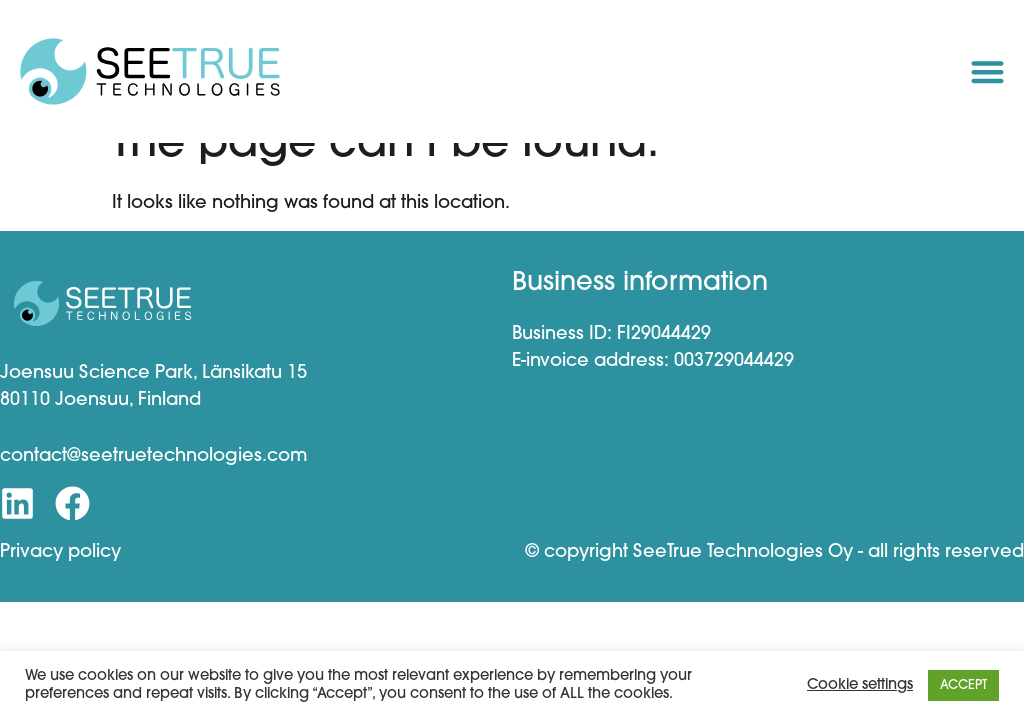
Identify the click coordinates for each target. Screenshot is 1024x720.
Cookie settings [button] (860, 685)
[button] (987, 71)
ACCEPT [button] (963, 685)
